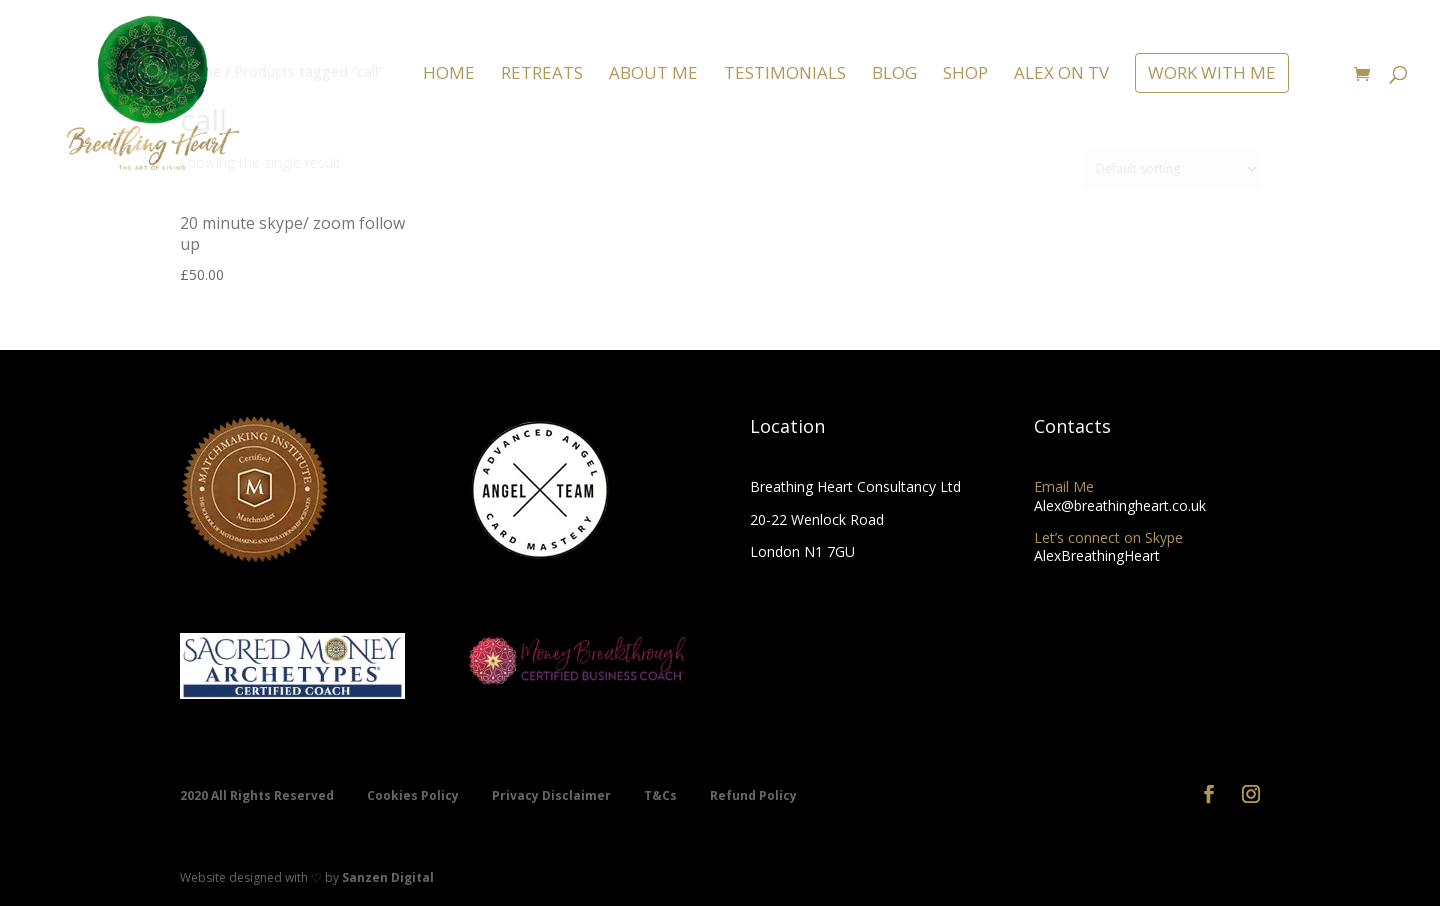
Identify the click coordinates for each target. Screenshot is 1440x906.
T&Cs (662, 795)
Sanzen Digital (388, 877)
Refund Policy (753, 795)
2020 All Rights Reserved (258, 795)
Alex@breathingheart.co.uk (1120, 505)
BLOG (894, 75)
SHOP (965, 75)
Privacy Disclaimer (553, 795)
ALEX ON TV (1061, 75)
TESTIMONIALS (785, 75)
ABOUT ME (653, 75)
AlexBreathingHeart (1097, 555)
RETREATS (542, 75)
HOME (449, 75)
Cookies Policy (414, 795)
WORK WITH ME (1212, 72)
